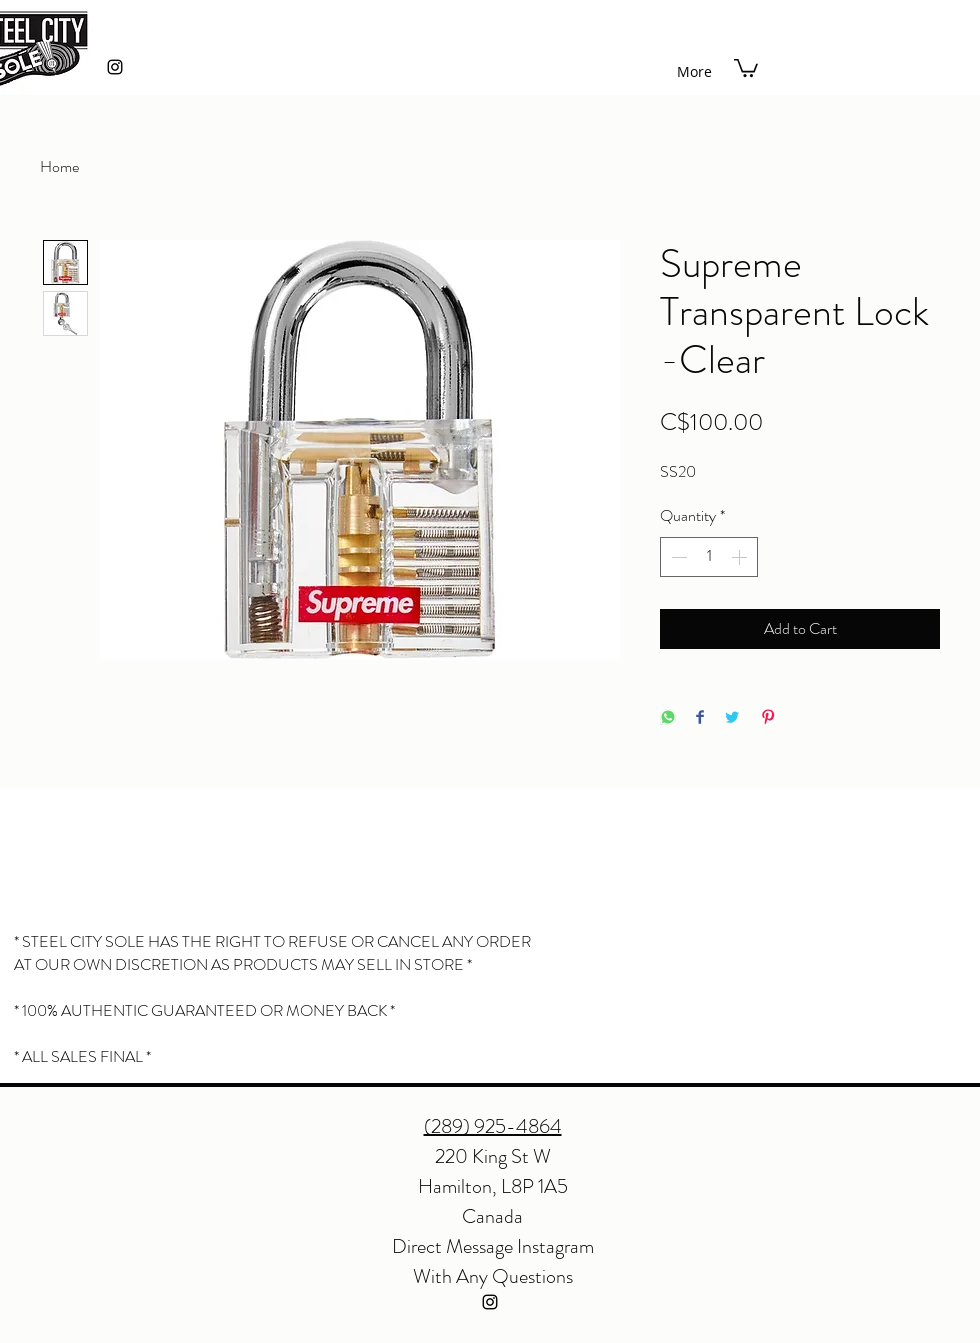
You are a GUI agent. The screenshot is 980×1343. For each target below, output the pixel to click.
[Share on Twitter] (732, 718)
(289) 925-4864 (493, 1126)
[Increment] (741, 557)
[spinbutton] (709, 557)
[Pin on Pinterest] (768, 718)
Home (59, 166)
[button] (746, 67)
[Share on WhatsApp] (668, 718)
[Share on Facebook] (700, 718)
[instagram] (115, 67)
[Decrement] (677, 557)
